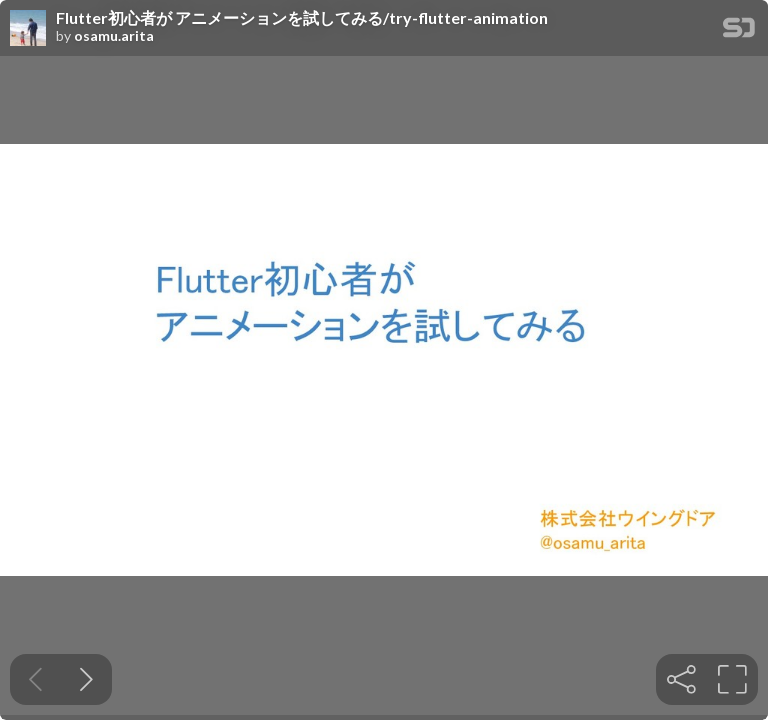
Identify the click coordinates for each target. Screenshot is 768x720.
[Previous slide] (35, 679)
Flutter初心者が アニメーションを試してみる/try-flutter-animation (302, 18)
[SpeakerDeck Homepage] (739, 31)
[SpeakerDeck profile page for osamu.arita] (28, 29)
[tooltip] (681, 679)
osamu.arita (114, 36)
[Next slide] (86, 679)
